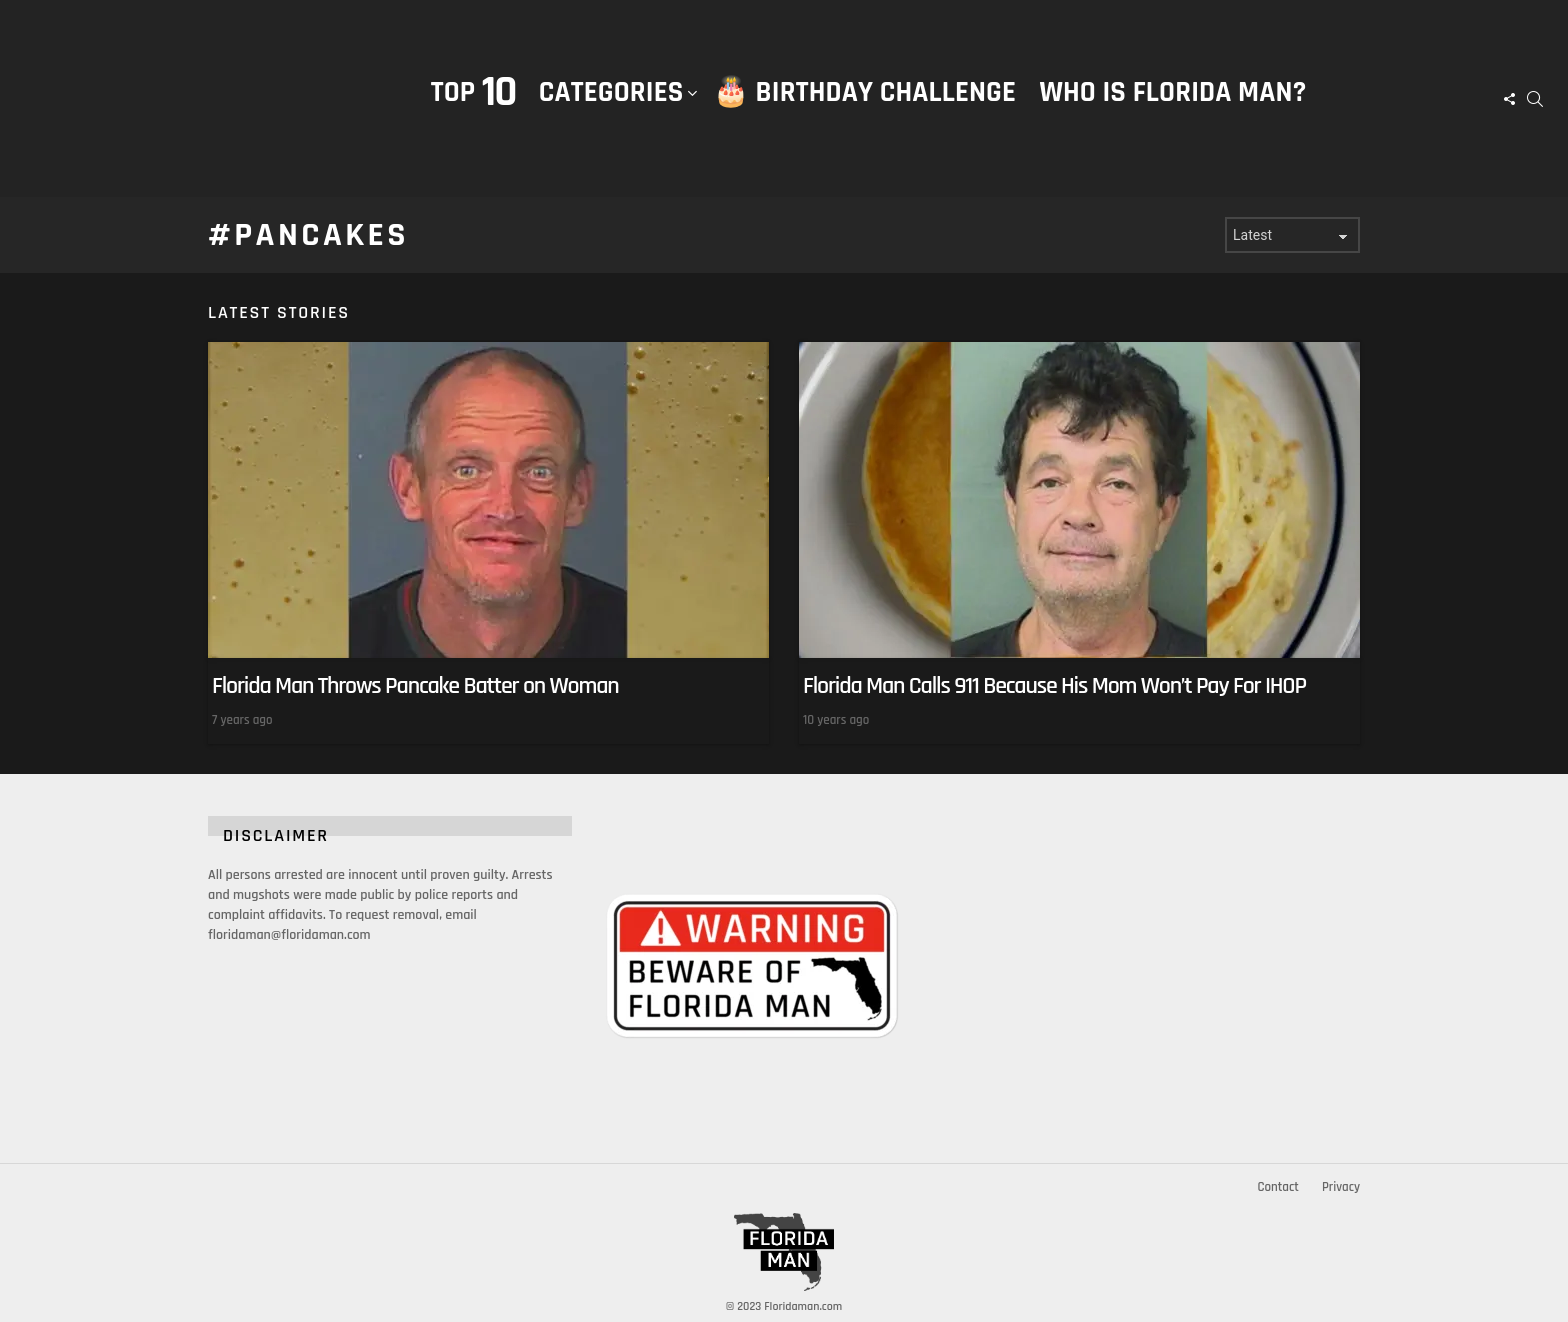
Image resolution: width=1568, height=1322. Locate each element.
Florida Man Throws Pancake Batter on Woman (415, 686)
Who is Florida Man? (1172, 92)
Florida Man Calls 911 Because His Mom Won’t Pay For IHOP (1054, 686)
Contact (1277, 1187)
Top (473, 92)
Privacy (1341, 1187)
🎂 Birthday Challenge (864, 92)
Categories (611, 113)
